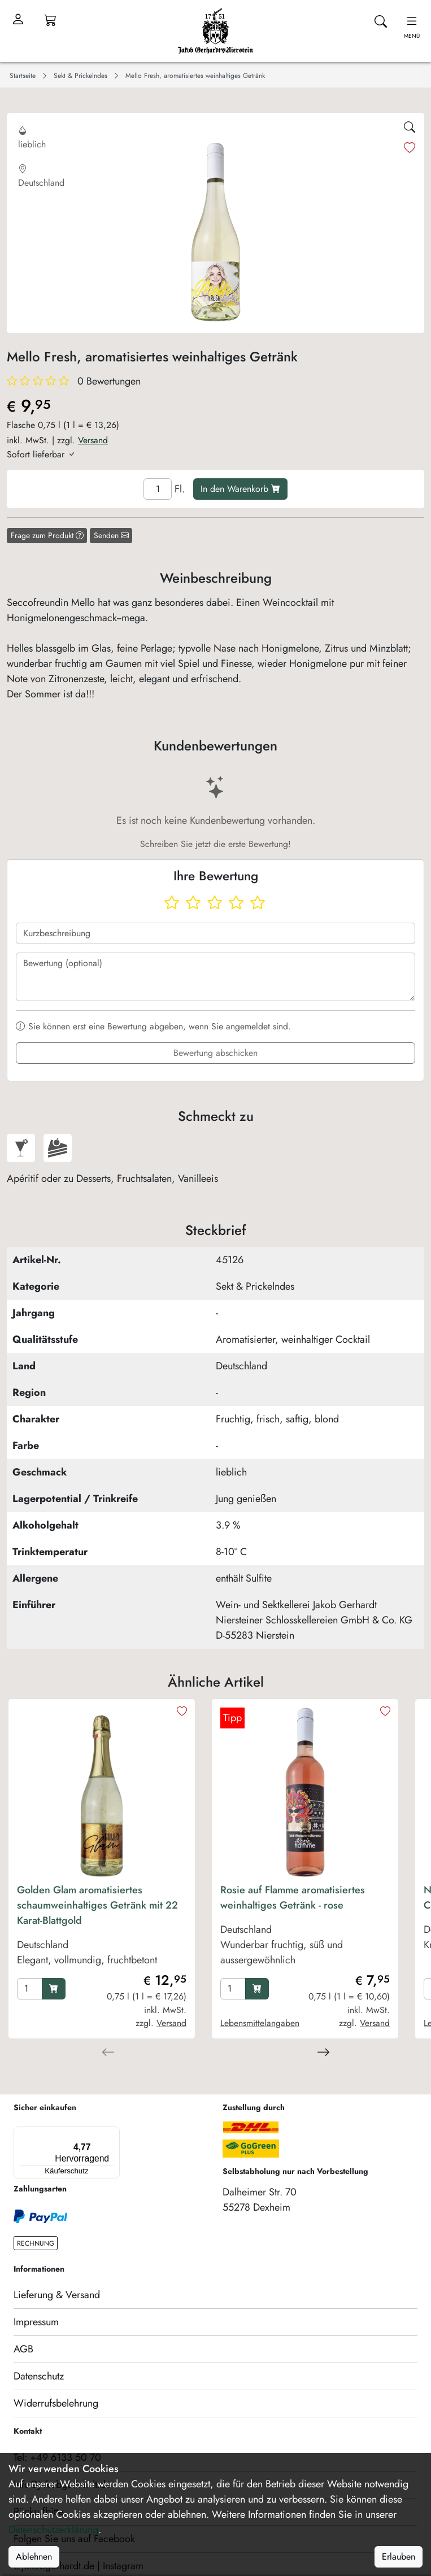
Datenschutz (39, 2354)
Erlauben (398, 2556)
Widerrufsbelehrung (56, 2381)
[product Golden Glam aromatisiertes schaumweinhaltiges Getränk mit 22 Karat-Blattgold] (101, 1928)
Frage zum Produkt (47, 535)
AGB (23, 2327)
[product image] (101, 1792)
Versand (93, 440)
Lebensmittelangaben (259, 2022)
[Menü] (64, 2133)
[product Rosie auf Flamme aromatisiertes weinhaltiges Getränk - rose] (305, 1928)
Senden (111, 535)
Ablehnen (34, 2556)
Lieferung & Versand (57, 2273)
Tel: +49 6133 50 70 (57, 2436)
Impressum (36, 2300)
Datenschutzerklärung (53, 2529)
